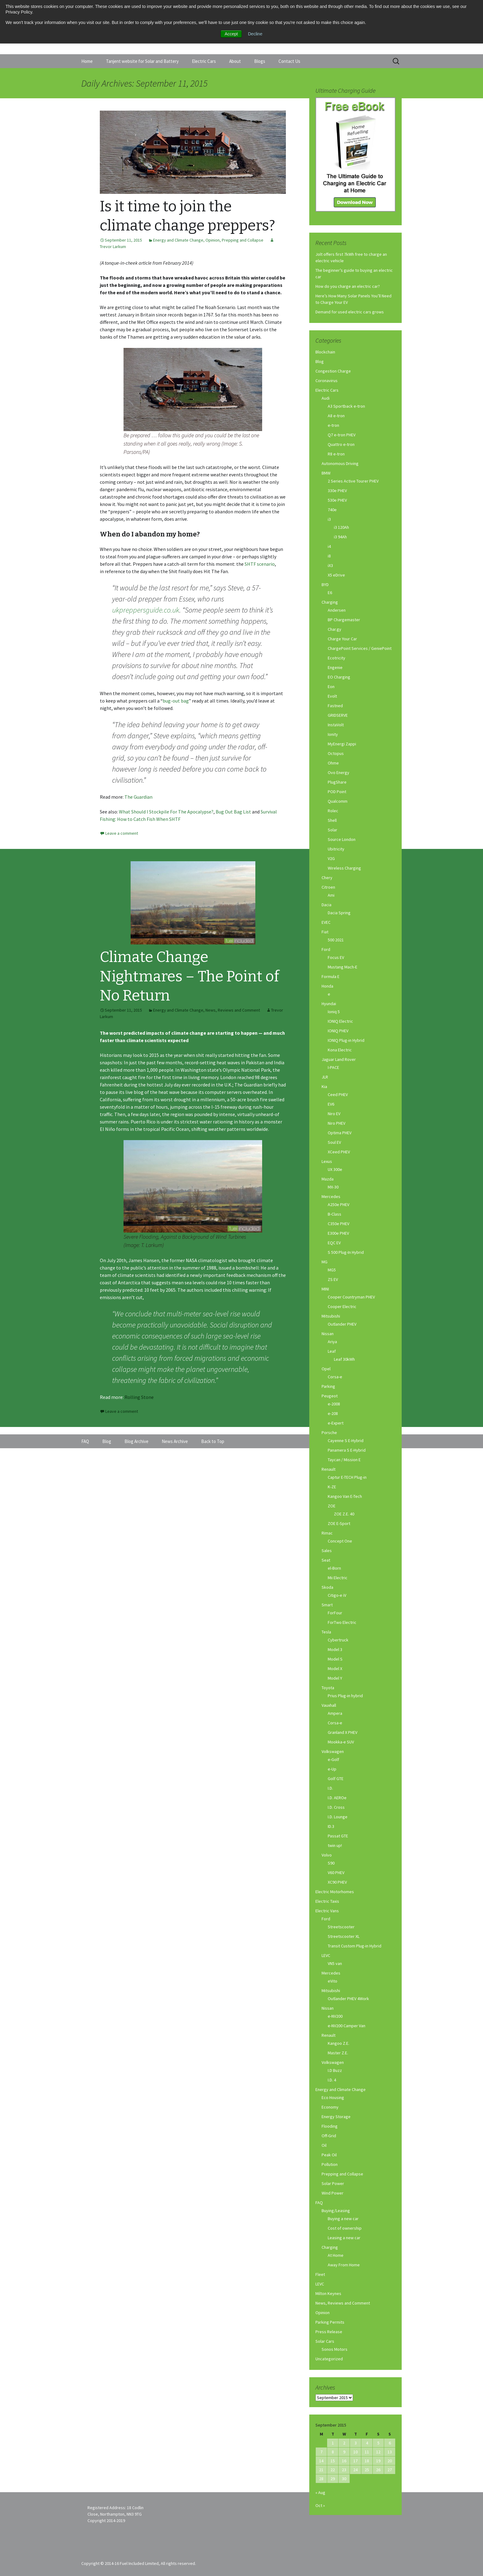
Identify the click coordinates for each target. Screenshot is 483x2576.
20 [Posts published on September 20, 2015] (390, 2461)
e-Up (332, 1769)
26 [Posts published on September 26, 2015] (378, 2469)
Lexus (327, 1161)
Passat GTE (338, 1836)
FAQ (319, 2202)
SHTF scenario (260, 564)
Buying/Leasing (336, 2210)
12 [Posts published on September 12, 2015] (378, 2452)
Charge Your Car (342, 639)
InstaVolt (336, 725)
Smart (327, 1605)
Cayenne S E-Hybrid (345, 1440)
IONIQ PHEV (338, 1030)
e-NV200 (335, 2016)
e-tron (333, 425)
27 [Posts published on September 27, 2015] (390, 2469)
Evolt (332, 696)
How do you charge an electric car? (347, 286)
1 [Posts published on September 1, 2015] (333, 2443)
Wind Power (332, 2193)
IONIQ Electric (340, 1021)
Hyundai (329, 1003)
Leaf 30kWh (344, 1359)
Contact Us (289, 61)
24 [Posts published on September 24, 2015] (355, 2469)
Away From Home (344, 2265)
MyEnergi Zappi (342, 744)
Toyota (328, 1687)
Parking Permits (329, 2322)
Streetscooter (341, 1927)
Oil (324, 2145)
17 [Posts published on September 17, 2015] (355, 2461)
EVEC (326, 922)
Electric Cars (204, 61)
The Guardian (138, 797)
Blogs (259, 61)
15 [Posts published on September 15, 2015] (333, 2461)
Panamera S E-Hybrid (347, 1450)
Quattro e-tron (341, 444)
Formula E (330, 976)
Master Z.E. (338, 2053)
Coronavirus (326, 380)
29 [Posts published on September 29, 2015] (333, 2478)
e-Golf (333, 1759)
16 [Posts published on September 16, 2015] (344, 2461)
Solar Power (333, 2183)
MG (324, 1262)
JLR (325, 1077)
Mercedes (331, 1196)
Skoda (327, 1587)
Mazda (328, 1179)
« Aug (320, 2492)
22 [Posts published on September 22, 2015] (333, 2469)
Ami (331, 895)
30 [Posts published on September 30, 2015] (344, 2478)
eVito (332, 1981)
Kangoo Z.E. (338, 2043)
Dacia (326, 904)
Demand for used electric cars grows (349, 312)
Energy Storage (336, 2116)
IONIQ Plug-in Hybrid (346, 1040)
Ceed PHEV (338, 1094)
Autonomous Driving (340, 463)
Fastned (335, 705)
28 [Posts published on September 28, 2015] (321, 2478)
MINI (325, 1289)
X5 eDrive (336, 575)
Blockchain (325, 352)
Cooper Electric (342, 1306)
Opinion (212, 240)
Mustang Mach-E (342, 967)
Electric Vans (327, 1911)
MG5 (332, 1270)
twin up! (335, 1845)
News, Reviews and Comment (232, 1010)
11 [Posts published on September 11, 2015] (367, 2452)
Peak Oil (329, 2155)
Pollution (330, 2164)
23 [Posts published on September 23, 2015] (344, 2469)
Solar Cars (324, 2341)
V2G (331, 858)
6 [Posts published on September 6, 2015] (390, 2443)
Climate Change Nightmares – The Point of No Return (189, 976)
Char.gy (334, 629)
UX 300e (335, 1169)
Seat (326, 1560)
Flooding (330, 2126)
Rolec (333, 810)
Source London (341, 839)
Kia (324, 1086)
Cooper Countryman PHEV (351, 1297)
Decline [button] (255, 33)
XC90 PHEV (337, 1882)
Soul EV (334, 1142)
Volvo (327, 1855)
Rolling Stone (139, 1397)
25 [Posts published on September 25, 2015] (367, 2469)
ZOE (331, 1506)
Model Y (335, 1678)
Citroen (328, 887)
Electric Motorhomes (334, 1891)
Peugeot (330, 1396)
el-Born (334, 1568)
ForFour (335, 1613)
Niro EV (334, 1113)
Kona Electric (340, 1050)
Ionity (333, 734)
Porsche (329, 1432)
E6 (330, 592)
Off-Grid (329, 2135)
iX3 (330, 565)
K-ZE (332, 1487)
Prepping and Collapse (242, 240)
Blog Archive (136, 1441)
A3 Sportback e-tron (346, 406)
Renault (328, 1469)
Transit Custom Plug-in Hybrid (354, 1946)
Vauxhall (329, 1705)
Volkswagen (333, 1751)
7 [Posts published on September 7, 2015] (321, 2452)
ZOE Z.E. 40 (344, 1514)
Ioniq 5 (334, 1011)
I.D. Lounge (337, 1817)
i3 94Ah (340, 537)
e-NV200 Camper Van (346, 2025)
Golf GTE (335, 1778)
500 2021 (336, 940)
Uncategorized (329, 2359)
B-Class (334, 1214)
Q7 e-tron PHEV (341, 435)
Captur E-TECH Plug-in (347, 1477)
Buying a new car (343, 2218)
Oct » (320, 2505)
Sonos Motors (334, 2349)
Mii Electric (337, 1577)
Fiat (325, 932)
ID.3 (331, 1826)
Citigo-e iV (337, 1595)
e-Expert (335, 1423)
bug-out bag (176, 701)
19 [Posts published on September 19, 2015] (378, 2461)
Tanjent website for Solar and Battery (142, 61)
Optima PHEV (339, 1132)
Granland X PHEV (342, 1732)
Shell (332, 820)
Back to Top (212, 1441)
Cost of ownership (345, 2228)
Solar (332, 830)
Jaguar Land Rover (339, 1059)
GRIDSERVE (338, 715)
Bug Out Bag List (233, 812)
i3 (329, 519)
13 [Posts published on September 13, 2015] (390, 2452)
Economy (330, 2107)
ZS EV (333, 1279)
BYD (325, 584)
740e (332, 509)
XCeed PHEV (339, 1152)
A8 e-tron (336, 415)
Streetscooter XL (343, 1936)
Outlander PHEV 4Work (348, 1998)
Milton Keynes (328, 2293)
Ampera (335, 1713)
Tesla (326, 1632)
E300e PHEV (338, 1233)
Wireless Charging (344, 868)
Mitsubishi (331, 1316)
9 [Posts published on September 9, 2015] (344, 2452)
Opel (326, 1369)
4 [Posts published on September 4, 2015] (367, 2443)
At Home (335, 2255)
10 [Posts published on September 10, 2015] (355, 2452)
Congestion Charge (333, 371)
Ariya (332, 1341)
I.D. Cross (336, 1807)
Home (87, 61)
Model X (335, 1668)
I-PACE (333, 1067)
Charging (330, 602)
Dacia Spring (339, 912)
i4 (329, 546)
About (235, 61)
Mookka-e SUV (341, 1742)
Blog (319, 361)
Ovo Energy (338, 772)
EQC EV (334, 1242)
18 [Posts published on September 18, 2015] (367, 2461)
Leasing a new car (344, 2237)
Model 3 (335, 1649)
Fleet (320, 2274)
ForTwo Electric (342, 1622)
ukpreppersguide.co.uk (145, 610)
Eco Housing (333, 2097)
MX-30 (333, 1187)
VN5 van (335, 1963)
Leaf (332, 1351)
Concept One (340, 1541)
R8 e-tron (336, 454)
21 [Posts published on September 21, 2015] (321, 2469)
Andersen (337, 610)
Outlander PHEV (342, 1324)
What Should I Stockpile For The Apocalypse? (166, 812)
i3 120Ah (341, 527)
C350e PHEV (338, 1223)
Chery (327, 877)
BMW (326, 473)
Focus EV (336, 957)
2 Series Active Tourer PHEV (353, 481)
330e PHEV (337, 490)
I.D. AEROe (337, 1797)
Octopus (336, 753)
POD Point (337, 791)
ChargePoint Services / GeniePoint (360, 648)
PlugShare (337, 782)
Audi (326, 398)
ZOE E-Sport (339, 1523)
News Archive (175, 1441)
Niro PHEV (336, 1123)
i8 (329, 556)
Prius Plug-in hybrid (345, 1695)
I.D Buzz (335, 2070)
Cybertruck (338, 1640)
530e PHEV (337, 500)
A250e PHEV (338, 1204)
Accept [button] (231, 33)
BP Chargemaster (344, 619)
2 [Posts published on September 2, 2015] (344, 2443)
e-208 (333, 1413)
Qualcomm (337, 801)
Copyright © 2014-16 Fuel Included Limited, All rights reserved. (138, 2563)
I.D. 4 (332, 2080)
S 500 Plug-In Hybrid (346, 1252)
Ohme (333, 763)
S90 (331, 1863)
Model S (335, 1659)
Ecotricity (336, 658)
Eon (331, 686)
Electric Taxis (327, 1901)
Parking (328, 1386)
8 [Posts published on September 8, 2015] (333, 2452)
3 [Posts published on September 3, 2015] (356, 2443)
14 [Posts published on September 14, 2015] (321, 2461)
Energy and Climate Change (178, 240)
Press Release (328, 2331)
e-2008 (334, 1404)
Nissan (328, 1333)
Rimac (327, 1533)
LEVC (326, 1955)
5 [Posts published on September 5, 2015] (378, 2443)
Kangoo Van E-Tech (345, 1496)
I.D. (330, 1788)
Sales (327, 1550)
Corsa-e (335, 1377)
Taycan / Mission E (344, 1459)
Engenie (335, 667)
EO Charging (339, 677)
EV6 (331, 1104)
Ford (326, 949)
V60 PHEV (336, 1872)
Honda (327, 986)
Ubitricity (336, 849)
